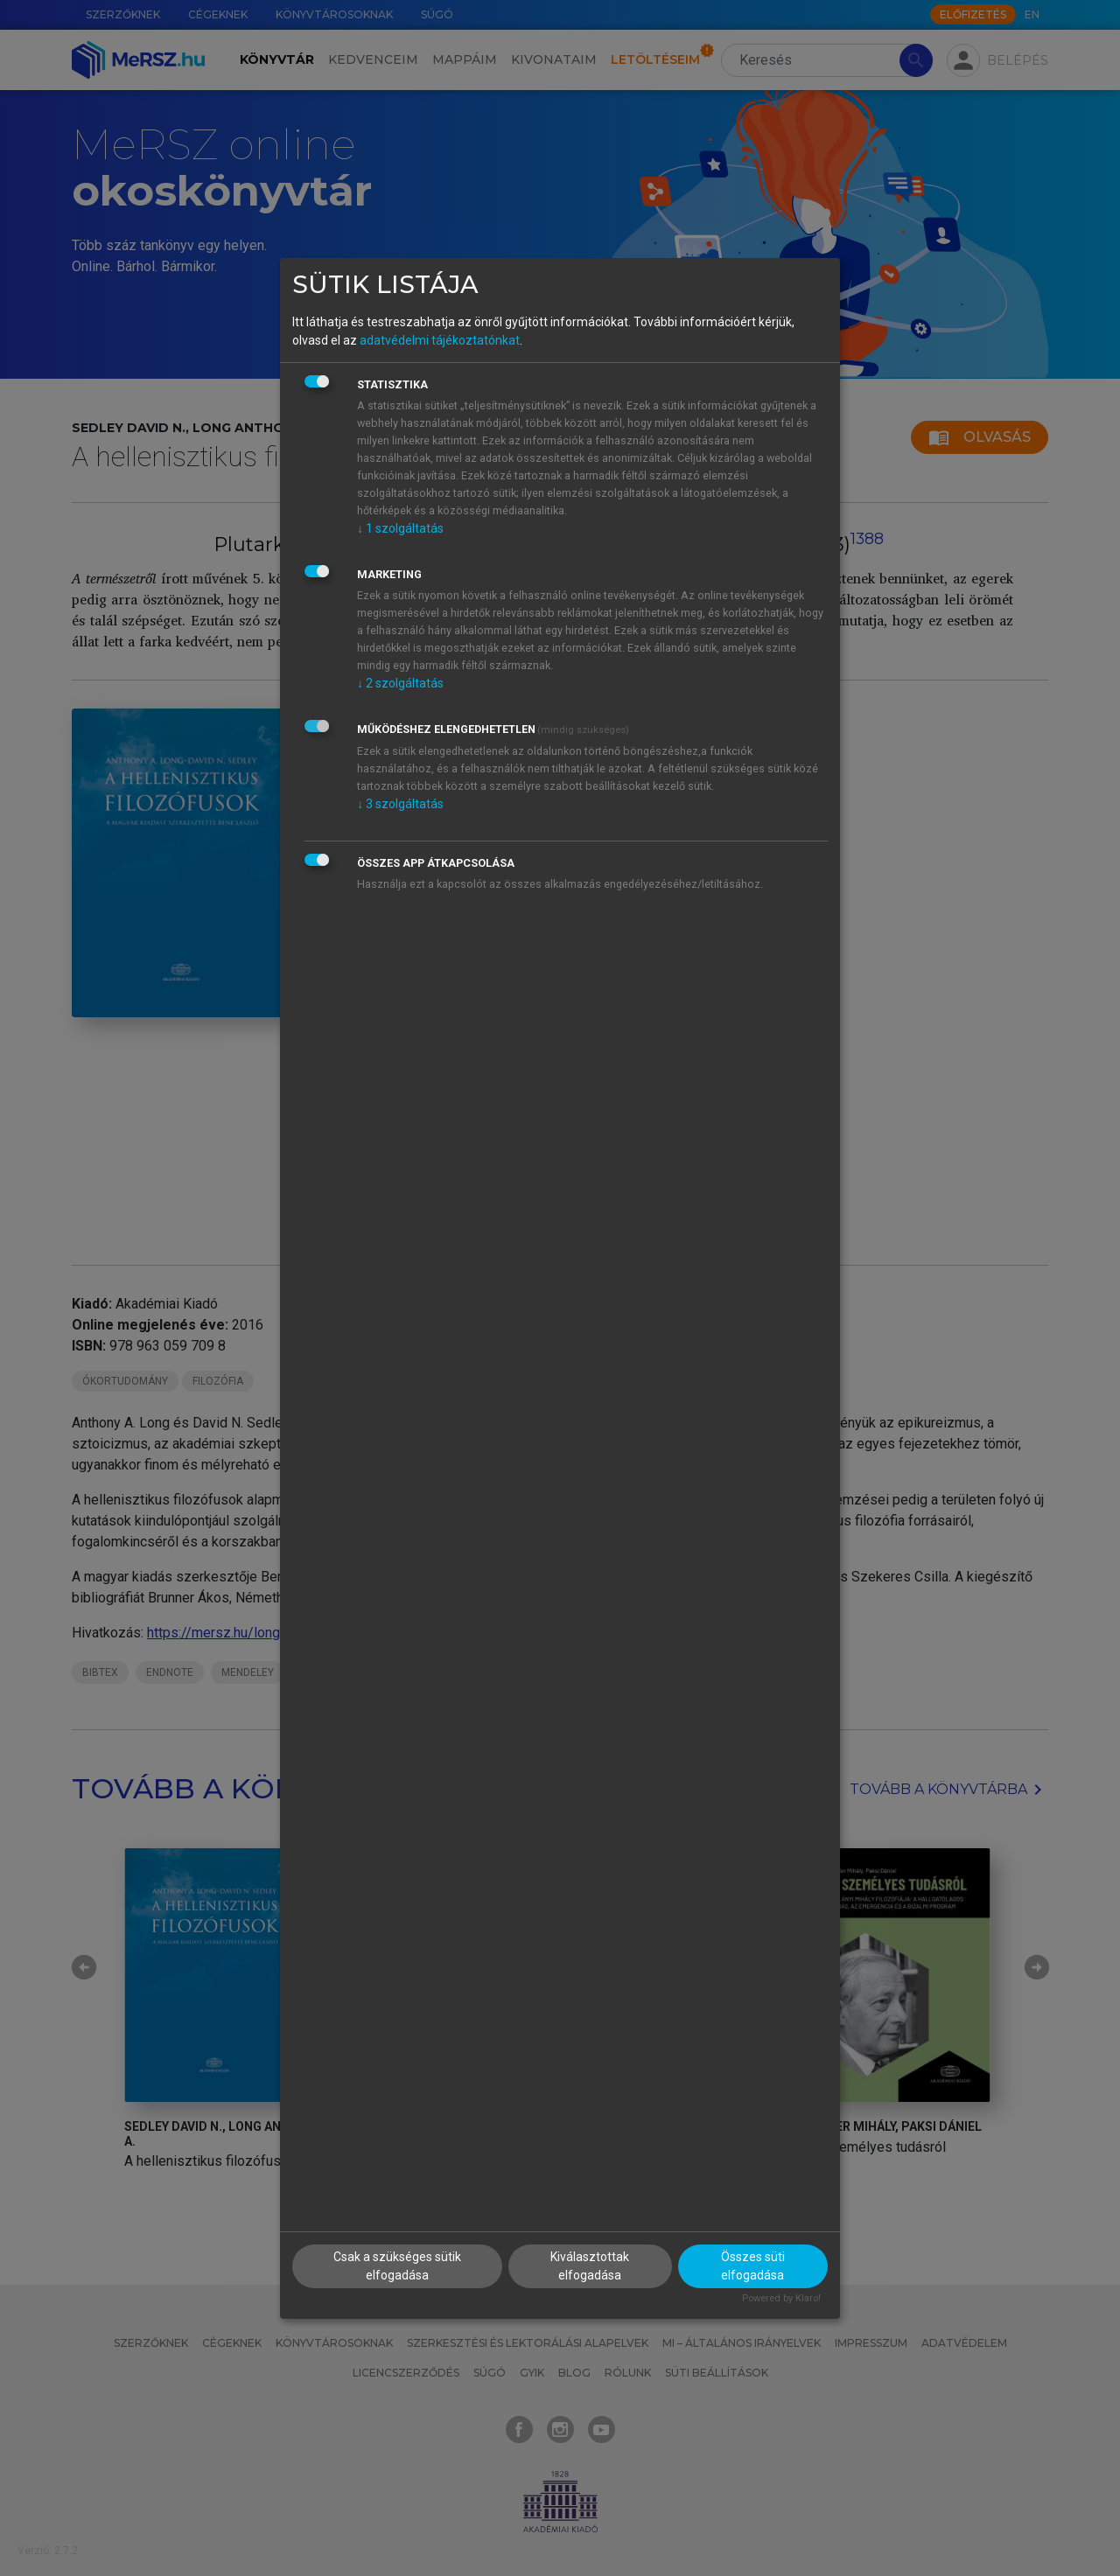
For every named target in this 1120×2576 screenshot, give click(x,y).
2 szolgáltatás (400, 683)
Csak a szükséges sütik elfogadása (397, 2266)
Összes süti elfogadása (753, 2266)
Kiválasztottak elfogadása (589, 2266)
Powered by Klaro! (781, 2298)
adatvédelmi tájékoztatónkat (440, 340)
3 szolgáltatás (400, 804)
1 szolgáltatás (400, 528)
